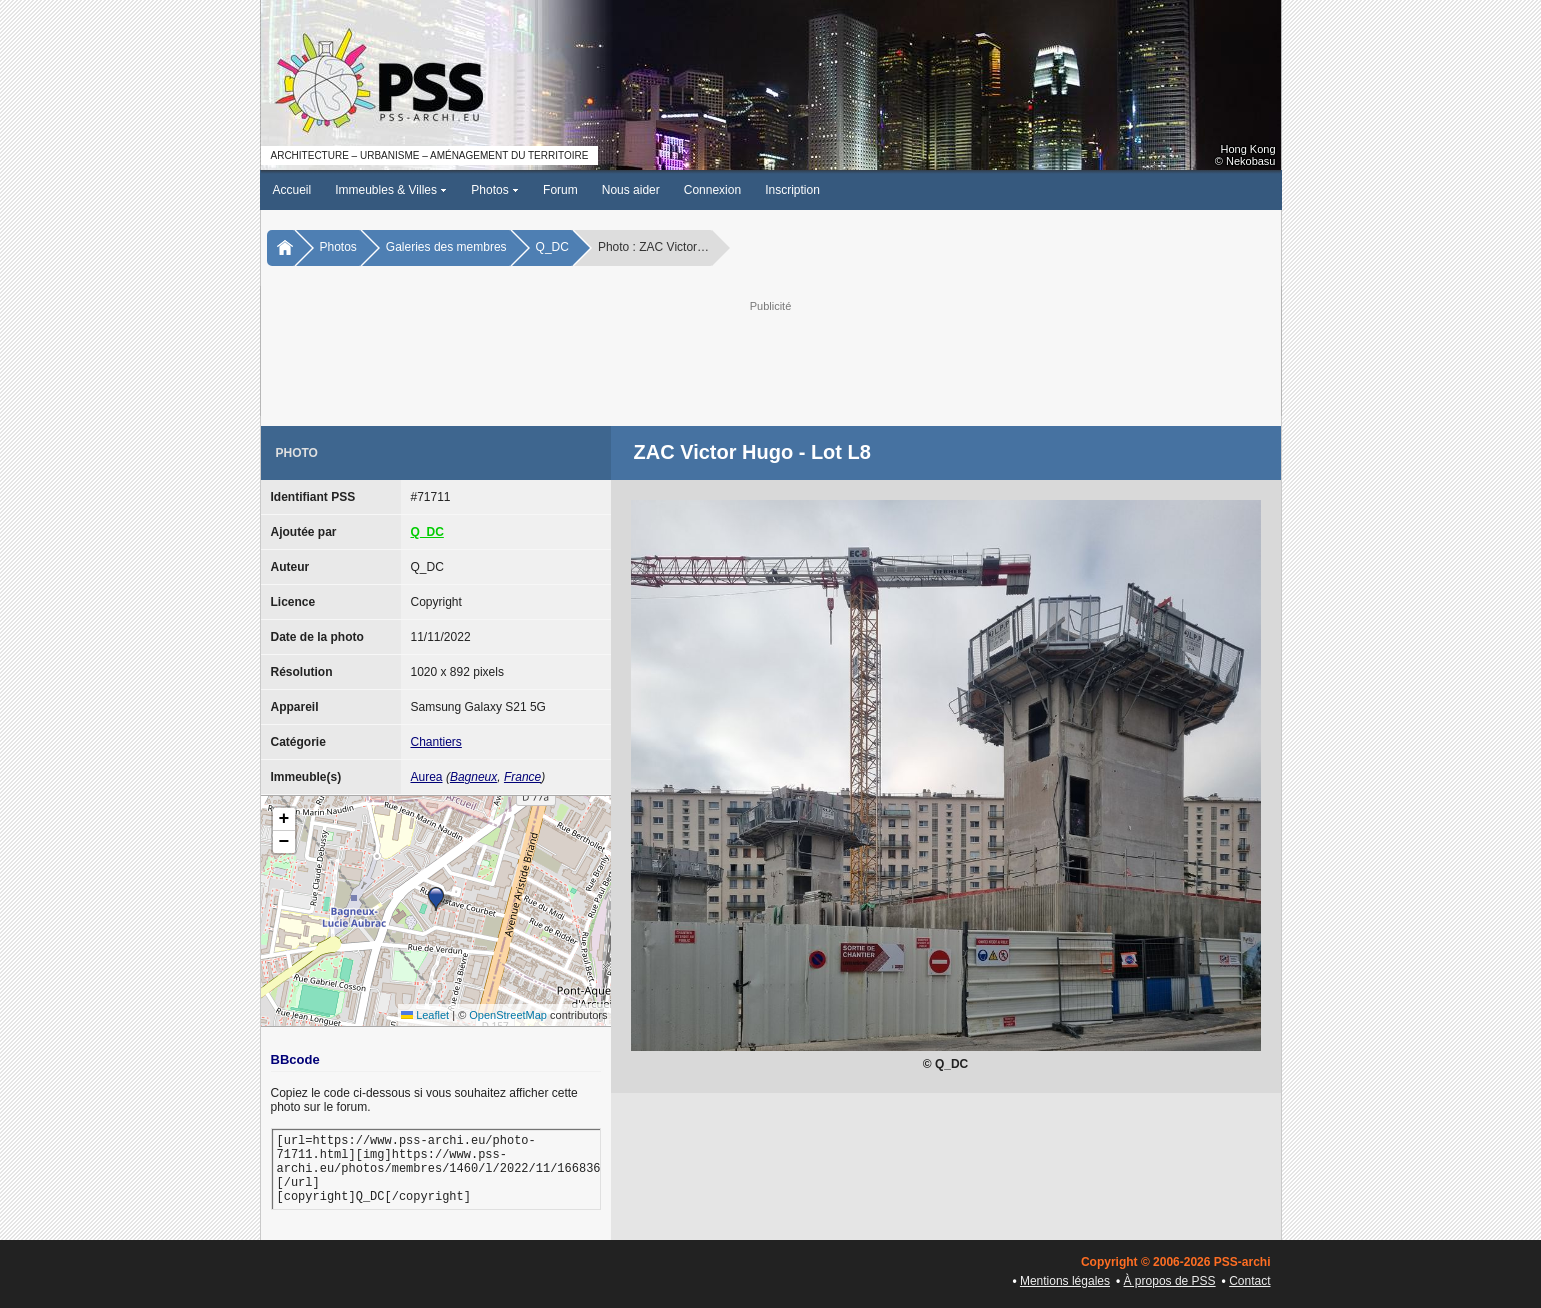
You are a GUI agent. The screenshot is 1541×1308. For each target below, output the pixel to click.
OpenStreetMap (508, 1015)
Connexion (712, 190)
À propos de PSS (1170, 1281)
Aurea (427, 777)
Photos (495, 190)
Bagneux (473, 777)
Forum (560, 190)
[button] (436, 899)
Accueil (292, 190)
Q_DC (552, 247)
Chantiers (436, 742)
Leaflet (425, 1015)
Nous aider (631, 190)
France (522, 777)
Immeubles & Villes (391, 190)
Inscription (792, 190)
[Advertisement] (771, 361)
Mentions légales (1065, 1281)
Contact (1249, 1281)
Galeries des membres (446, 247)
